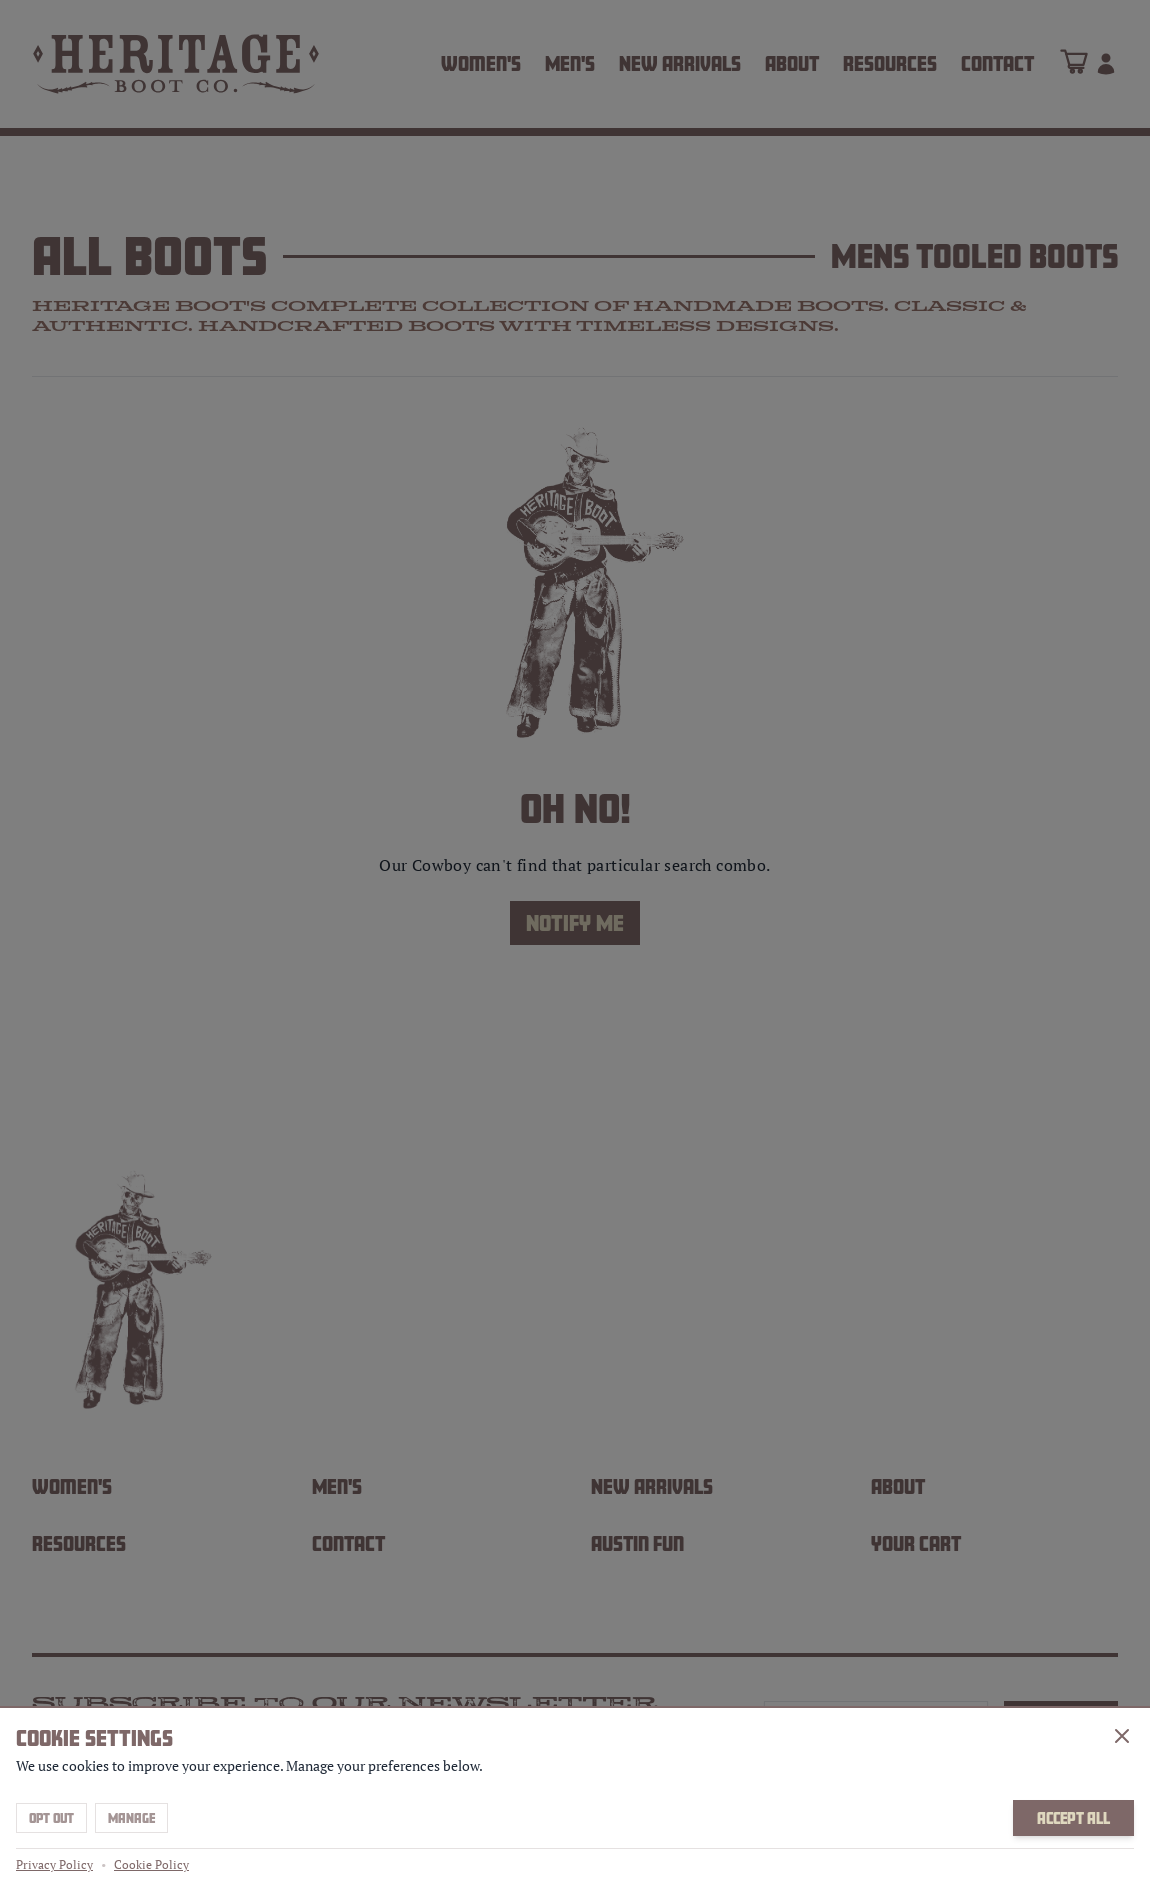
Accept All (1073, 1818)
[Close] (1122, 1736)
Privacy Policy (54, 1864)
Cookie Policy (151, 1864)
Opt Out (51, 1818)
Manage (131, 1818)
